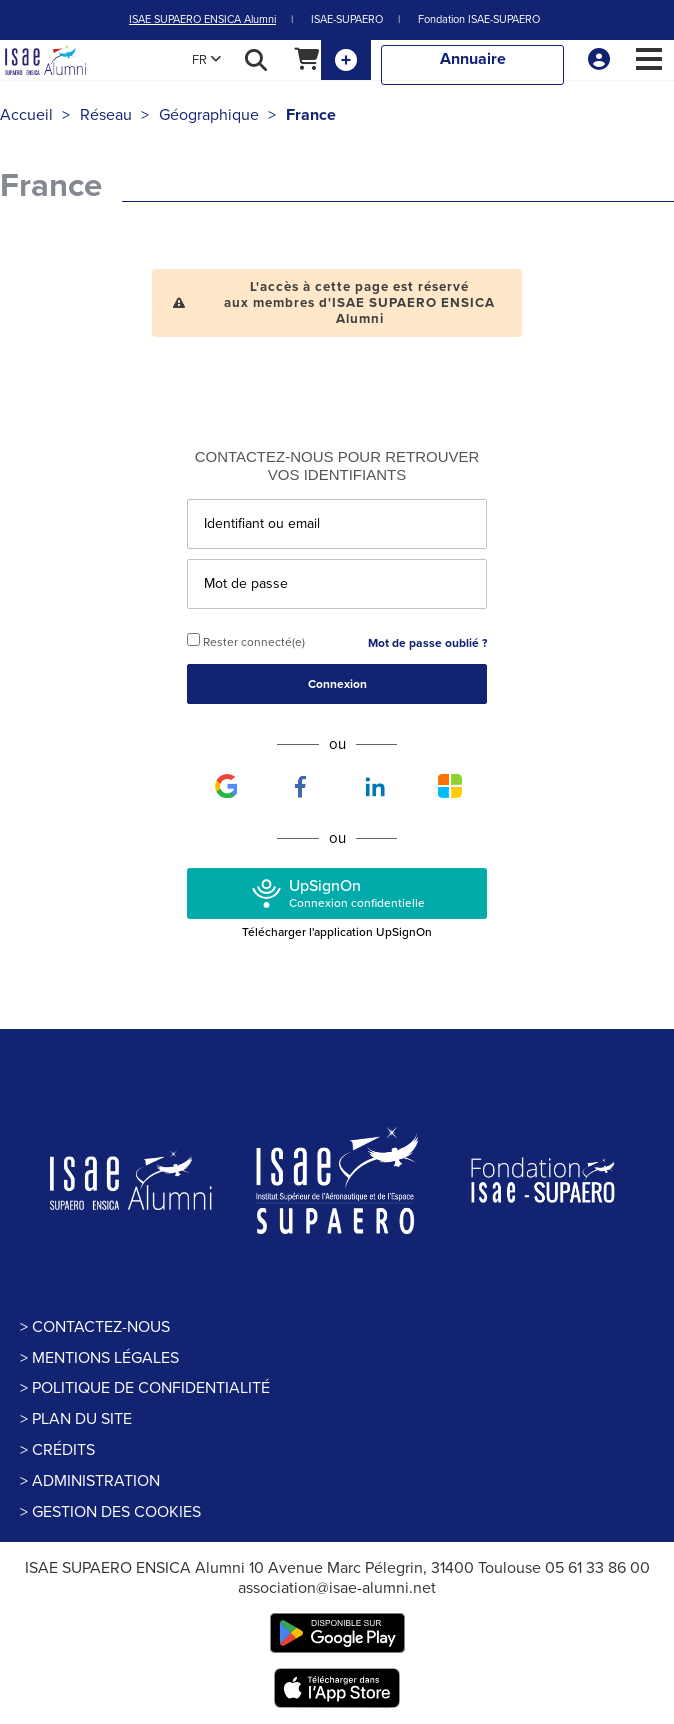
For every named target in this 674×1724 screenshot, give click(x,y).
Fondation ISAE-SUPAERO (479, 19)
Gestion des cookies (116, 1512)
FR (206, 60)
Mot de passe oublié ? (427, 643)
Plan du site (82, 1419)
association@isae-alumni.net (337, 1588)
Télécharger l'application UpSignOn (337, 932)
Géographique (209, 115)
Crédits (63, 1450)
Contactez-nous (101, 1327)
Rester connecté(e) (246, 641)
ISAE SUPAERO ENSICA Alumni (202, 19)
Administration (96, 1481)
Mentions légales (105, 1358)
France (311, 115)
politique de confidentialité (151, 1388)
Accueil (26, 115)
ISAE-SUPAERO (347, 19)
